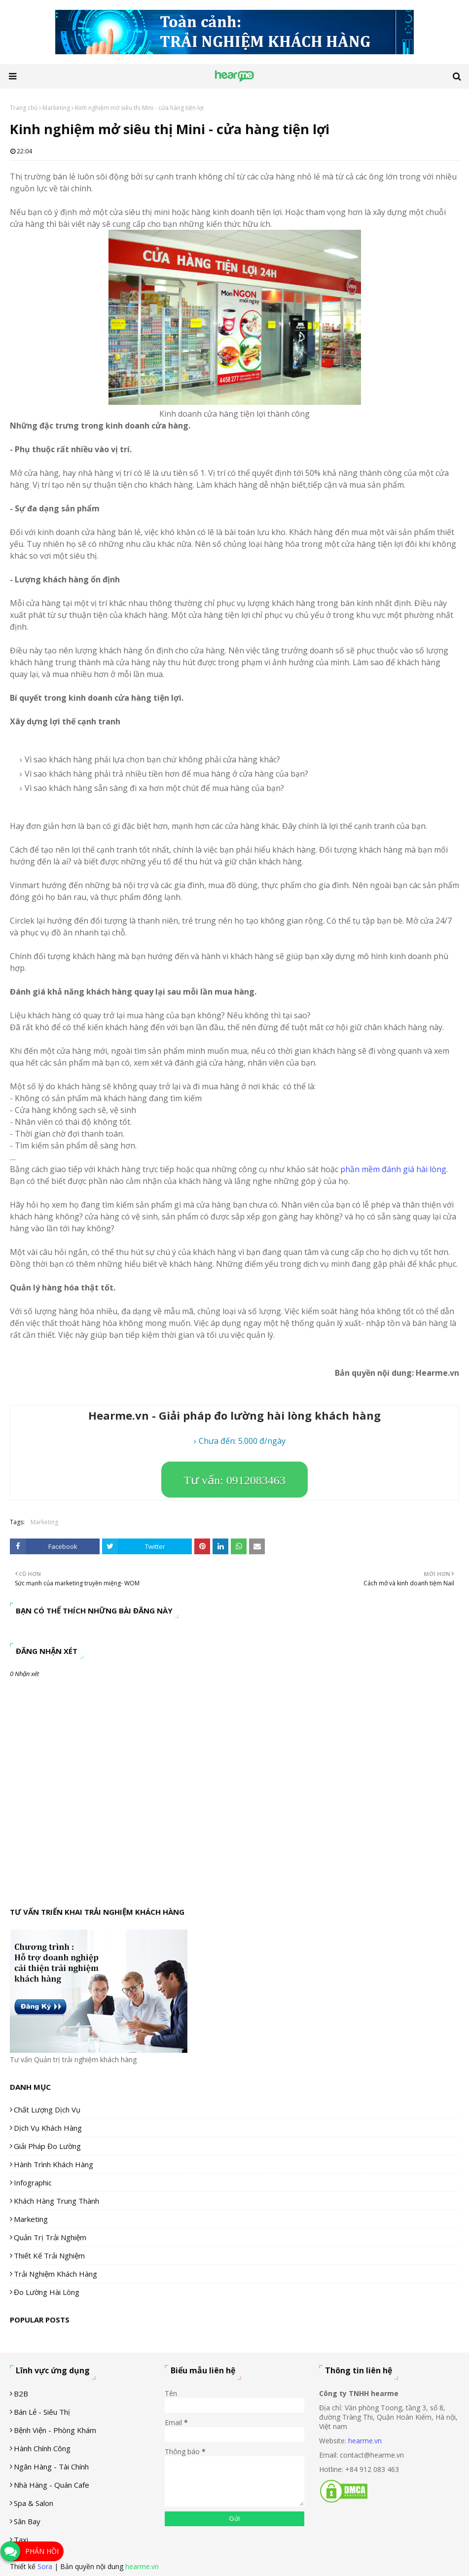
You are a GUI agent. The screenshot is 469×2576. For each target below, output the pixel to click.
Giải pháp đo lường (47, 2146)
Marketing (56, 108)
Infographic (33, 2182)
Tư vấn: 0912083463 (234, 1480)
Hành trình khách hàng (53, 2164)
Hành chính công (42, 2448)
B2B (21, 2393)
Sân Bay (27, 2521)
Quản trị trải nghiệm (50, 2237)
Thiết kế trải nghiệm (49, 2255)
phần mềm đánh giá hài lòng (393, 1169)
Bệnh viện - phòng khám (55, 2430)
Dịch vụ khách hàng (48, 2128)
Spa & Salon (33, 2503)
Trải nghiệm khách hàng (55, 2274)
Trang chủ (23, 108)
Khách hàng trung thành (56, 2201)
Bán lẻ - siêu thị (42, 2412)
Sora (44, 2566)
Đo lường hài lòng (46, 2292)
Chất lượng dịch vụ (47, 2109)
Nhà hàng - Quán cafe (51, 2485)
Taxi (21, 2539)
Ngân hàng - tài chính (51, 2466)
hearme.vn (365, 2440)
